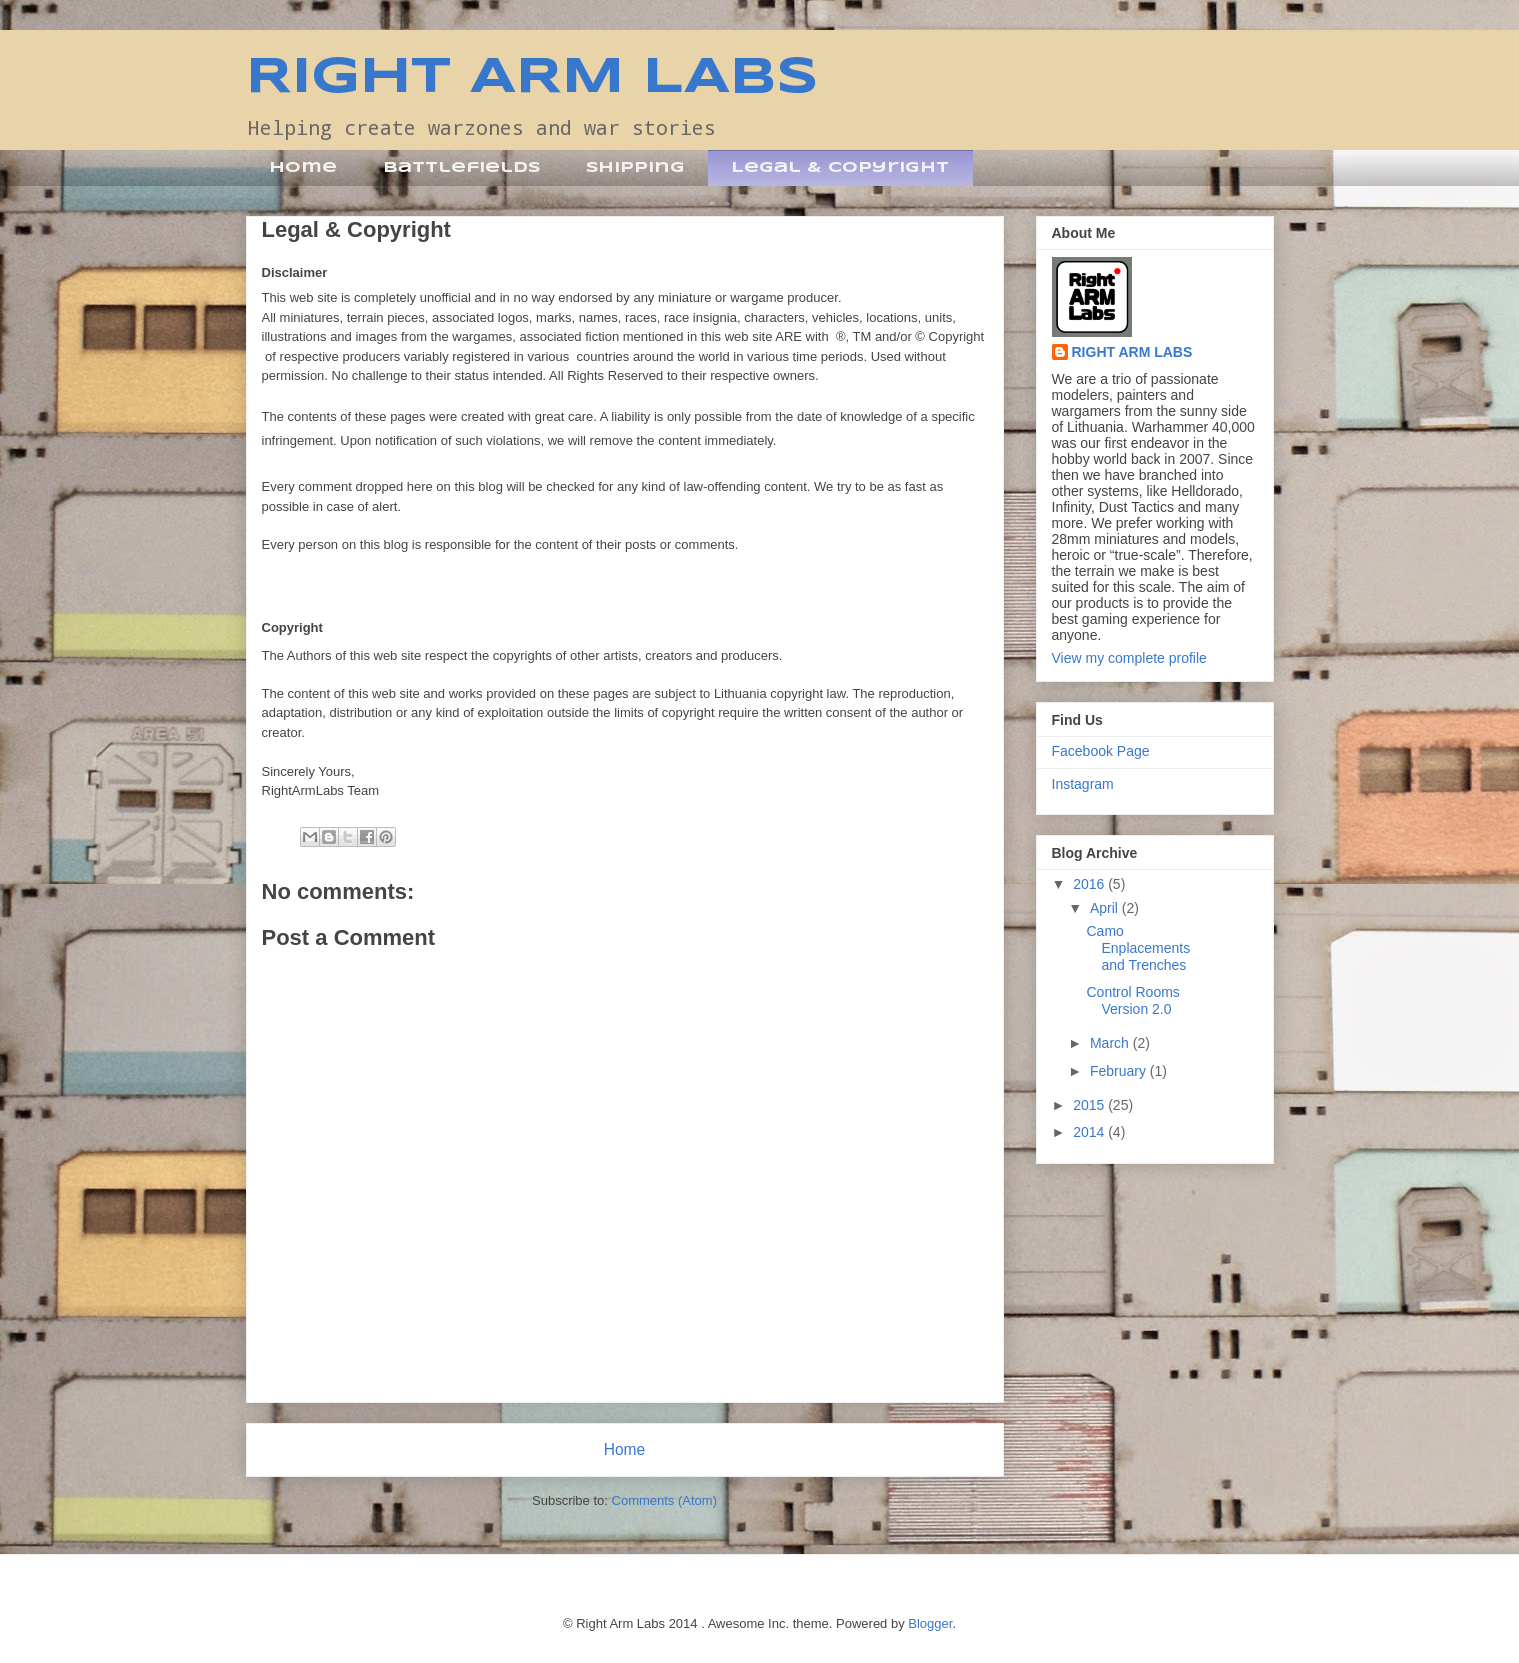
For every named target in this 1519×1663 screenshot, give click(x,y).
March (1111, 1043)
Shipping (635, 168)
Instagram (1083, 784)
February (1120, 1071)
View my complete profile (1129, 658)
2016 (1090, 884)
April (1106, 908)
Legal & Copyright (840, 168)
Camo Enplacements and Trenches (1138, 948)
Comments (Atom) (664, 1500)
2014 (1090, 1132)
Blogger (930, 1623)
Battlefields (461, 168)
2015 (1090, 1105)
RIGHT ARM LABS (532, 78)
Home (303, 168)
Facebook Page (1101, 751)
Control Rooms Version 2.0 (1132, 1000)
